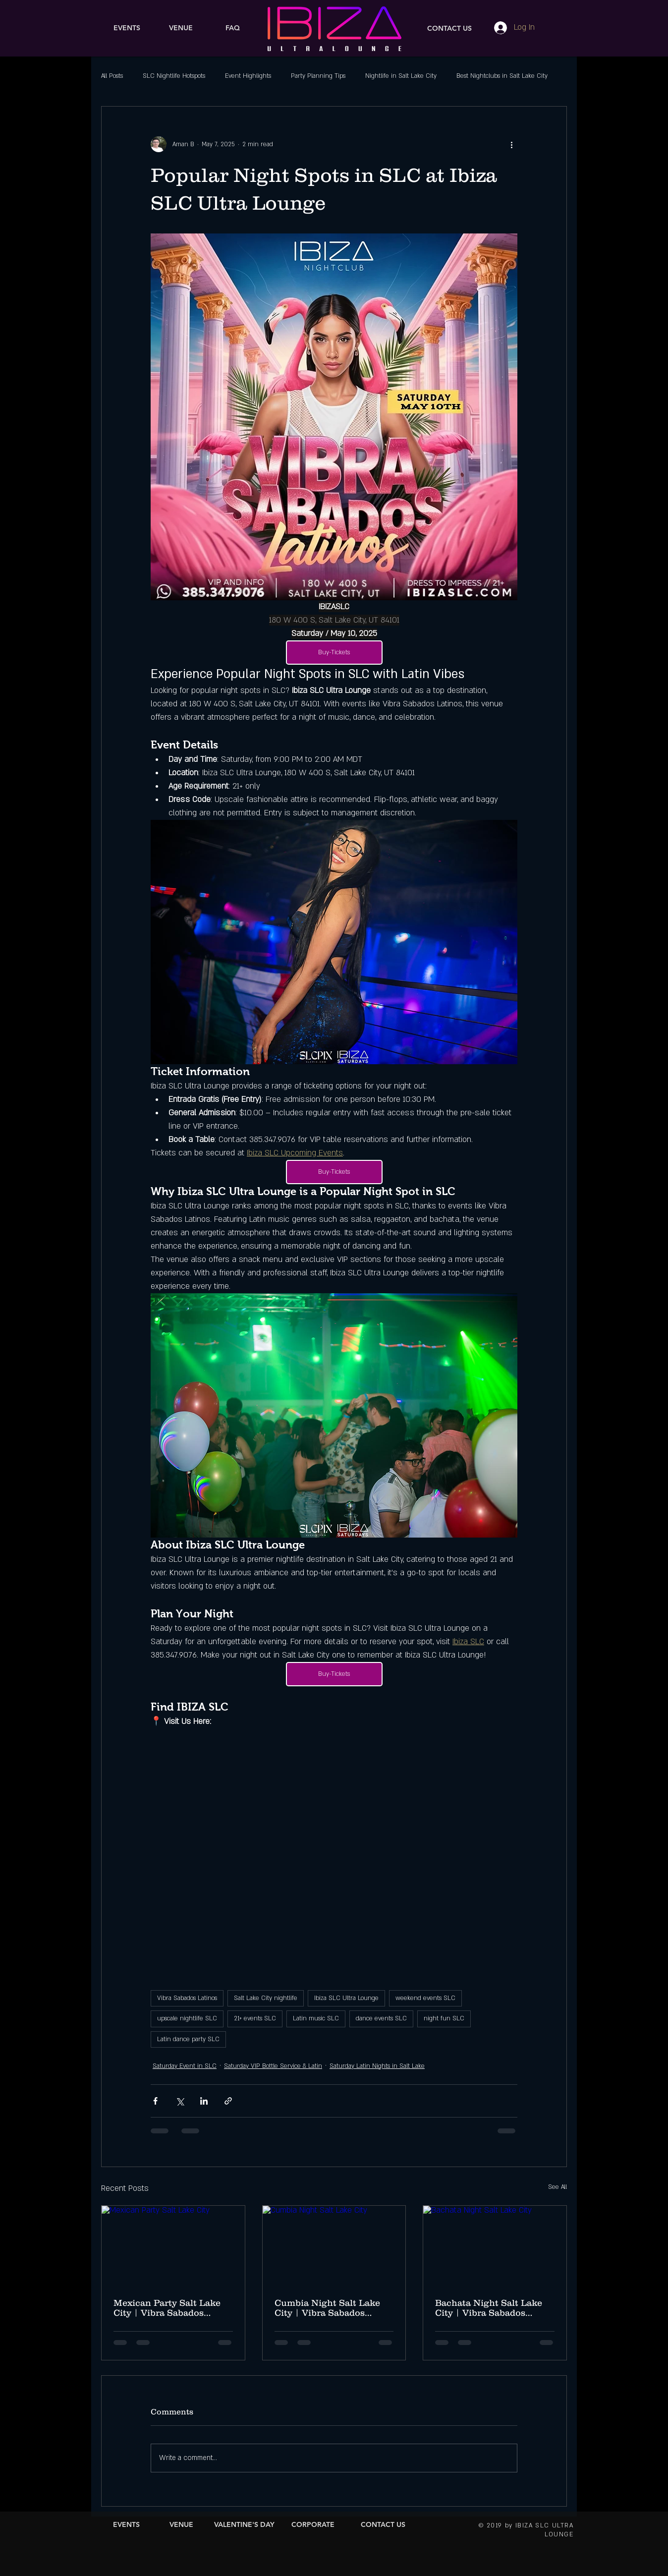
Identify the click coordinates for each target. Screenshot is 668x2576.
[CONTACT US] (449, 29)
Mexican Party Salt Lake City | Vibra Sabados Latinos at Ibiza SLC (167, 2308)
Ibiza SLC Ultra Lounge (346, 1998)
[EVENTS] (126, 28)
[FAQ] (232, 28)
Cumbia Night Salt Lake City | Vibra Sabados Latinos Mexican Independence (327, 2308)
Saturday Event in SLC (185, 2066)
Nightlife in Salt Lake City (401, 76)
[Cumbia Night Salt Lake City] (334, 2246)
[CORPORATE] (313, 2525)
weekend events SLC (425, 1998)
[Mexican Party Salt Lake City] (173, 2246)
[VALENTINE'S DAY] (244, 2525)
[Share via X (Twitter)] (179, 2101)
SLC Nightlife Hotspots (174, 76)
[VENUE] (180, 28)
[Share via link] (228, 2101)
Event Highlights (248, 76)
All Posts (112, 76)
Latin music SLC (316, 2018)
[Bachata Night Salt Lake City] (494, 2246)
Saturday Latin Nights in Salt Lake (377, 2066)
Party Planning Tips (318, 76)
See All (557, 2187)
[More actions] (511, 144)
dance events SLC (381, 2018)
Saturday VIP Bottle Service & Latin (273, 2066)
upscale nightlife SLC (187, 2018)
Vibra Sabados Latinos (187, 1998)
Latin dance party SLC (188, 2039)
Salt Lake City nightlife (265, 1998)
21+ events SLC (255, 2018)
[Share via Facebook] (155, 2101)
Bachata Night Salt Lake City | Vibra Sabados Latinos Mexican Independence (488, 2308)
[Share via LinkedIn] (204, 2101)
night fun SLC (444, 2018)
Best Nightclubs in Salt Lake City (502, 76)
